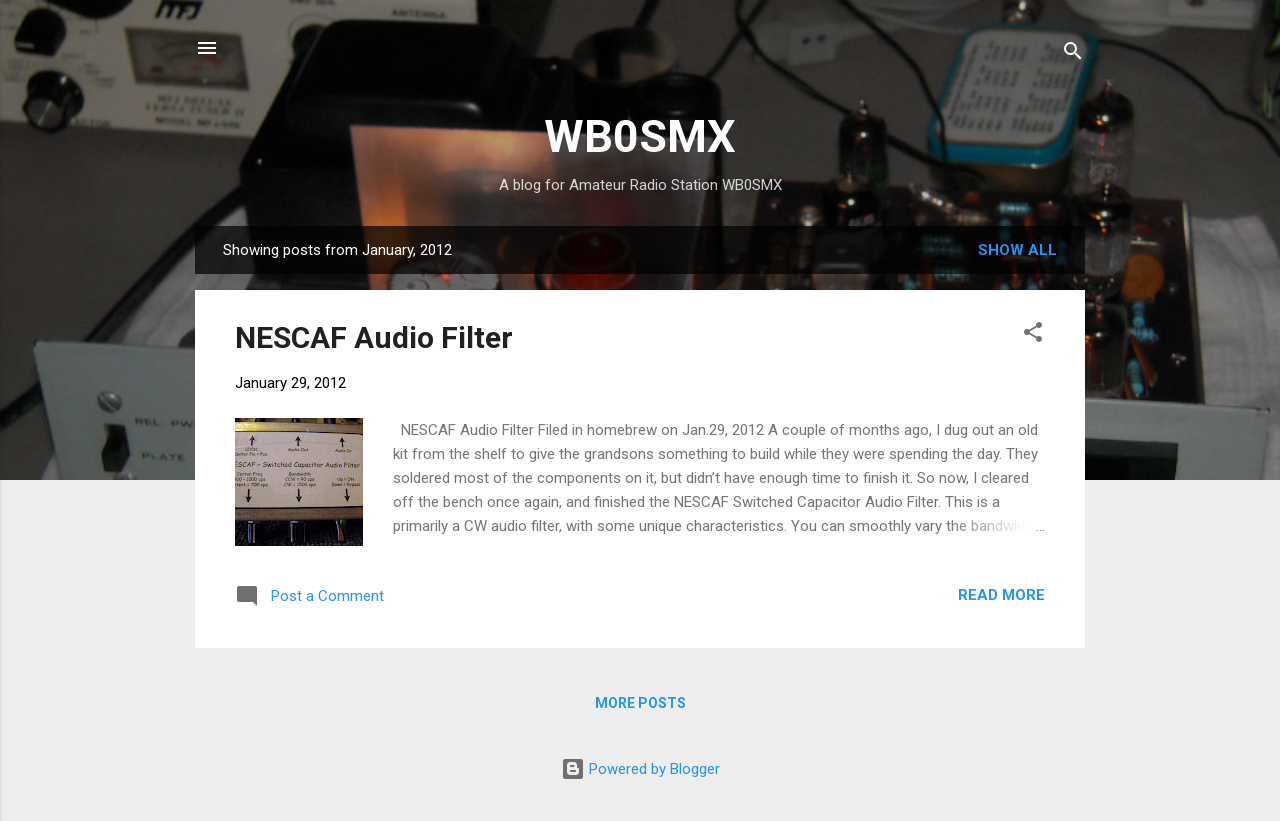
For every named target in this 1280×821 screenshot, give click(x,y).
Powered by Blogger (640, 769)
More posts (640, 703)
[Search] (1073, 54)
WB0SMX (640, 136)
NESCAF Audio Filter (374, 337)
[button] (1033, 335)
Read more (1001, 595)
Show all (1017, 250)
